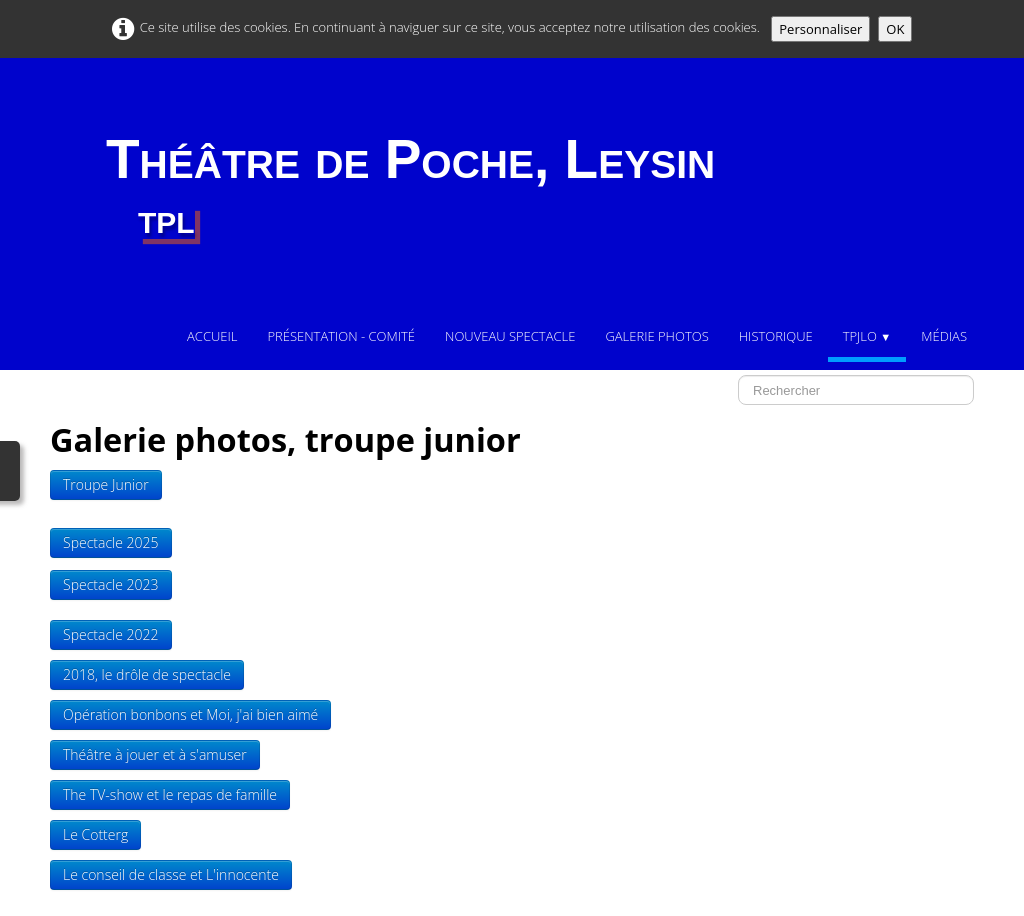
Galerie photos (656, 336)
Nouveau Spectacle (510, 336)
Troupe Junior (106, 484)
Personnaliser (820, 29)
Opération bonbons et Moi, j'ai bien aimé (190, 714)
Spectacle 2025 (111, 542)
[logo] (410, 187)
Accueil (212, 336)
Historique (776, 336)
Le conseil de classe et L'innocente (171, 874)
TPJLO (867, 336)
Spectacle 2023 (111, 584)
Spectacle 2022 (111, 634)
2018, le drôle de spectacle (147, 674)
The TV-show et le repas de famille (170, 794)
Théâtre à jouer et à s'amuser (155, 754)
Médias (944, 336)
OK (895, 29)
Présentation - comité (341, 336)
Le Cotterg (95, 834)
